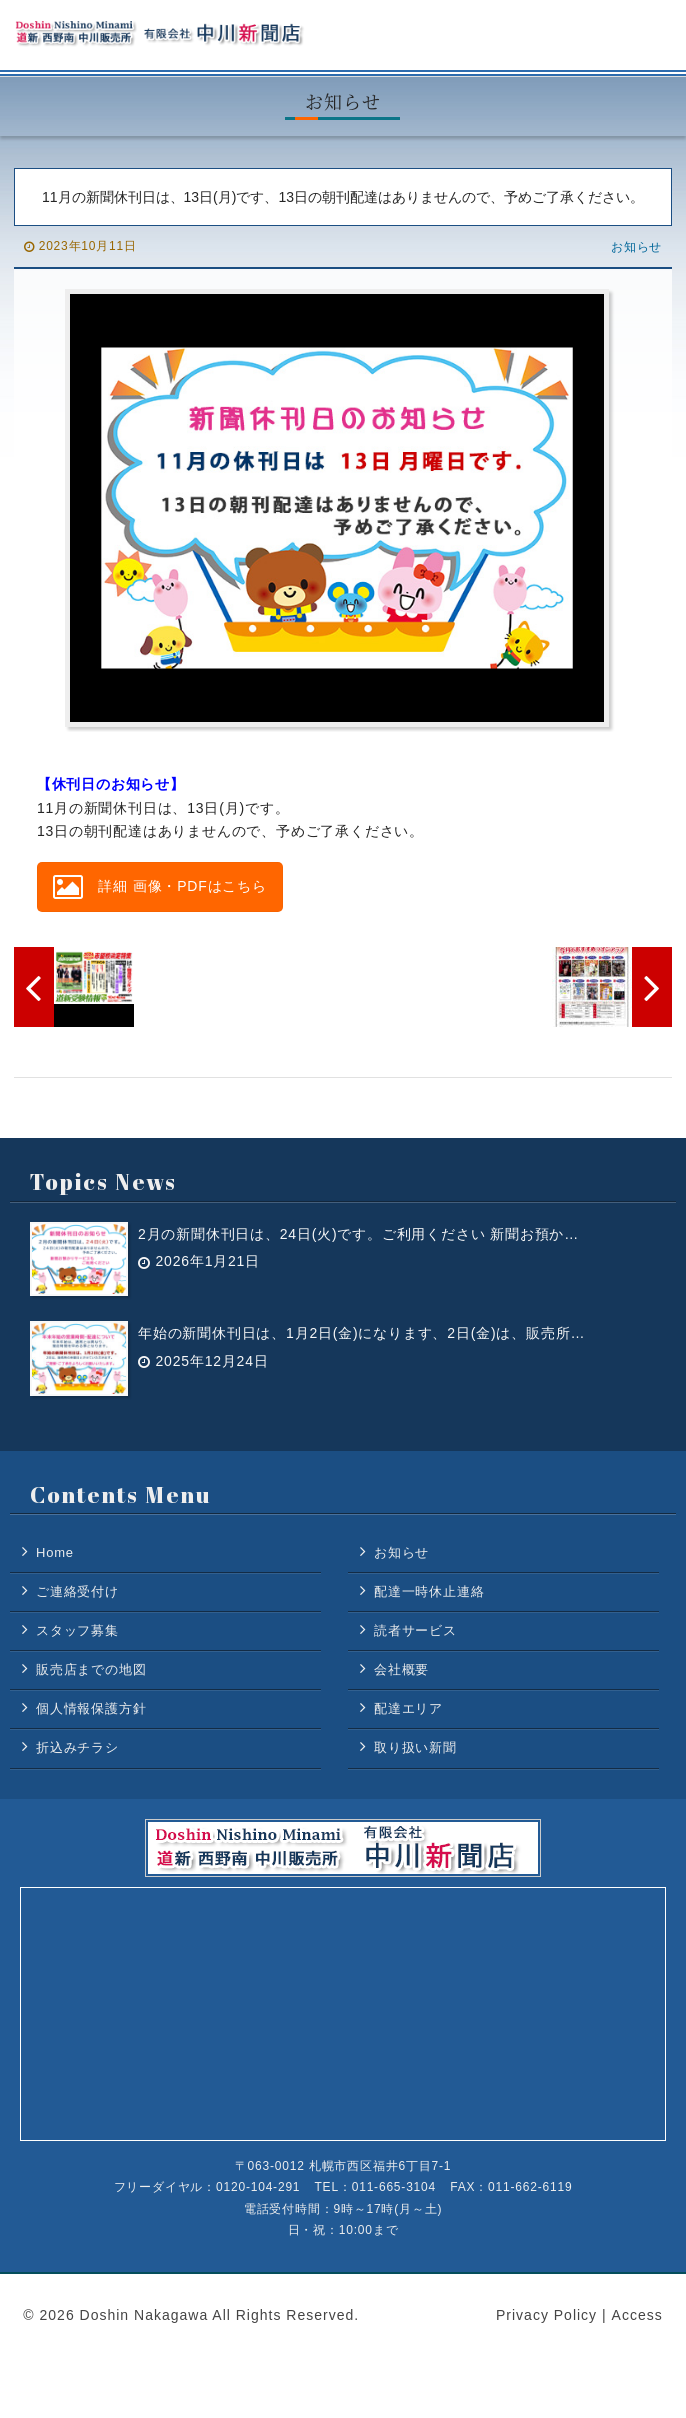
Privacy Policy (546, 2315)
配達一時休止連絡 (429, 1591)
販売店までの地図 (91, 1669)
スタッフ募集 (77, 1630)
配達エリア (408, 1708)
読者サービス (415, 1630)
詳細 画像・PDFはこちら (160, 887)
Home (55, 1552)
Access (637, 2315)
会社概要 (401, 1669)
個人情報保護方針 (91, 1708)
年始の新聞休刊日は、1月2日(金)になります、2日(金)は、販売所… (361, 1333)
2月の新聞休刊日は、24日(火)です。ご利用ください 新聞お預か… (358, 1233)
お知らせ (636, 247)
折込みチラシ (77, 1747)
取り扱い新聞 (415, 1747)
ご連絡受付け (77, 1591)
